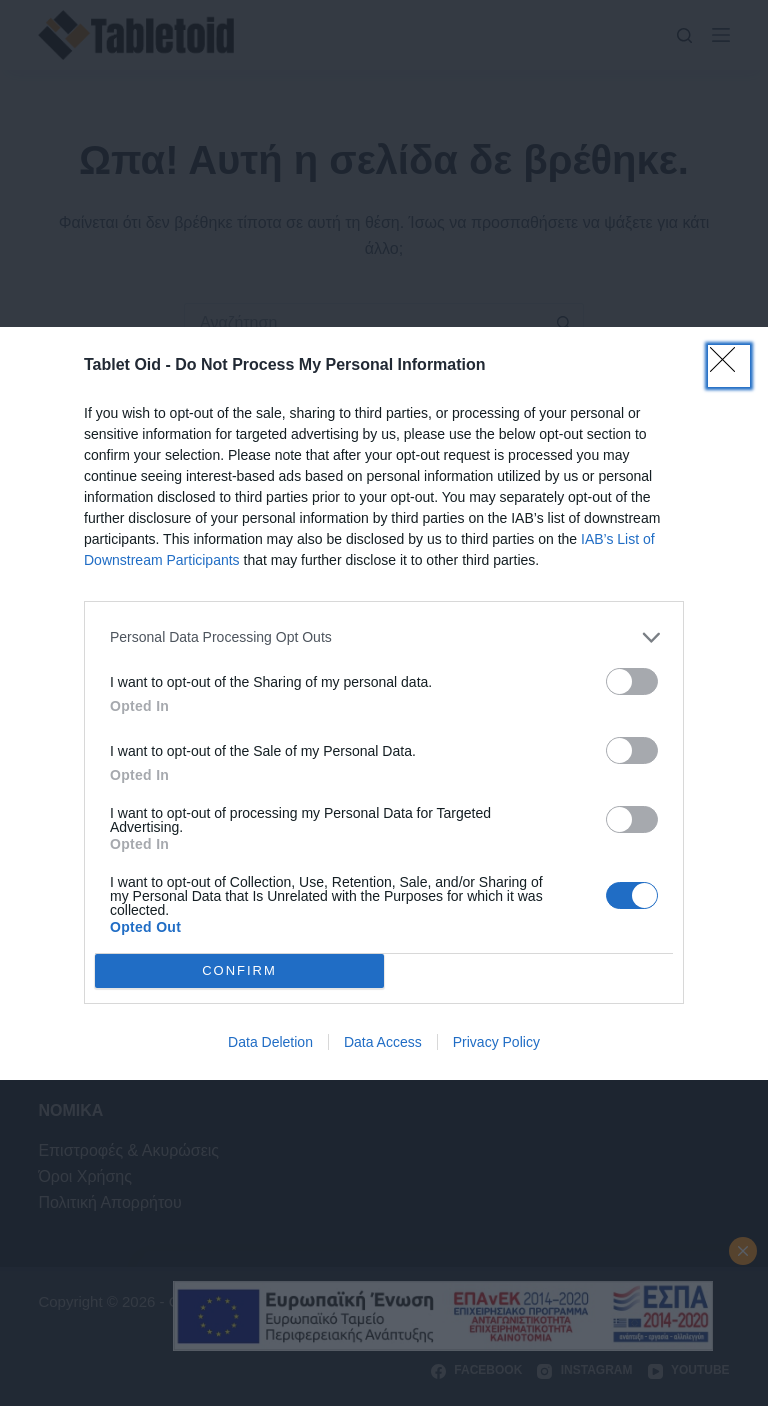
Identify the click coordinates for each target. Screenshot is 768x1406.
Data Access (383, 1042)
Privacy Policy (496, 1042)
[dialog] (384, 703)
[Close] (729, 366)
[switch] (632, 681)
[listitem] (384, 637)
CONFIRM (239, 970)
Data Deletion (270, 1042)
